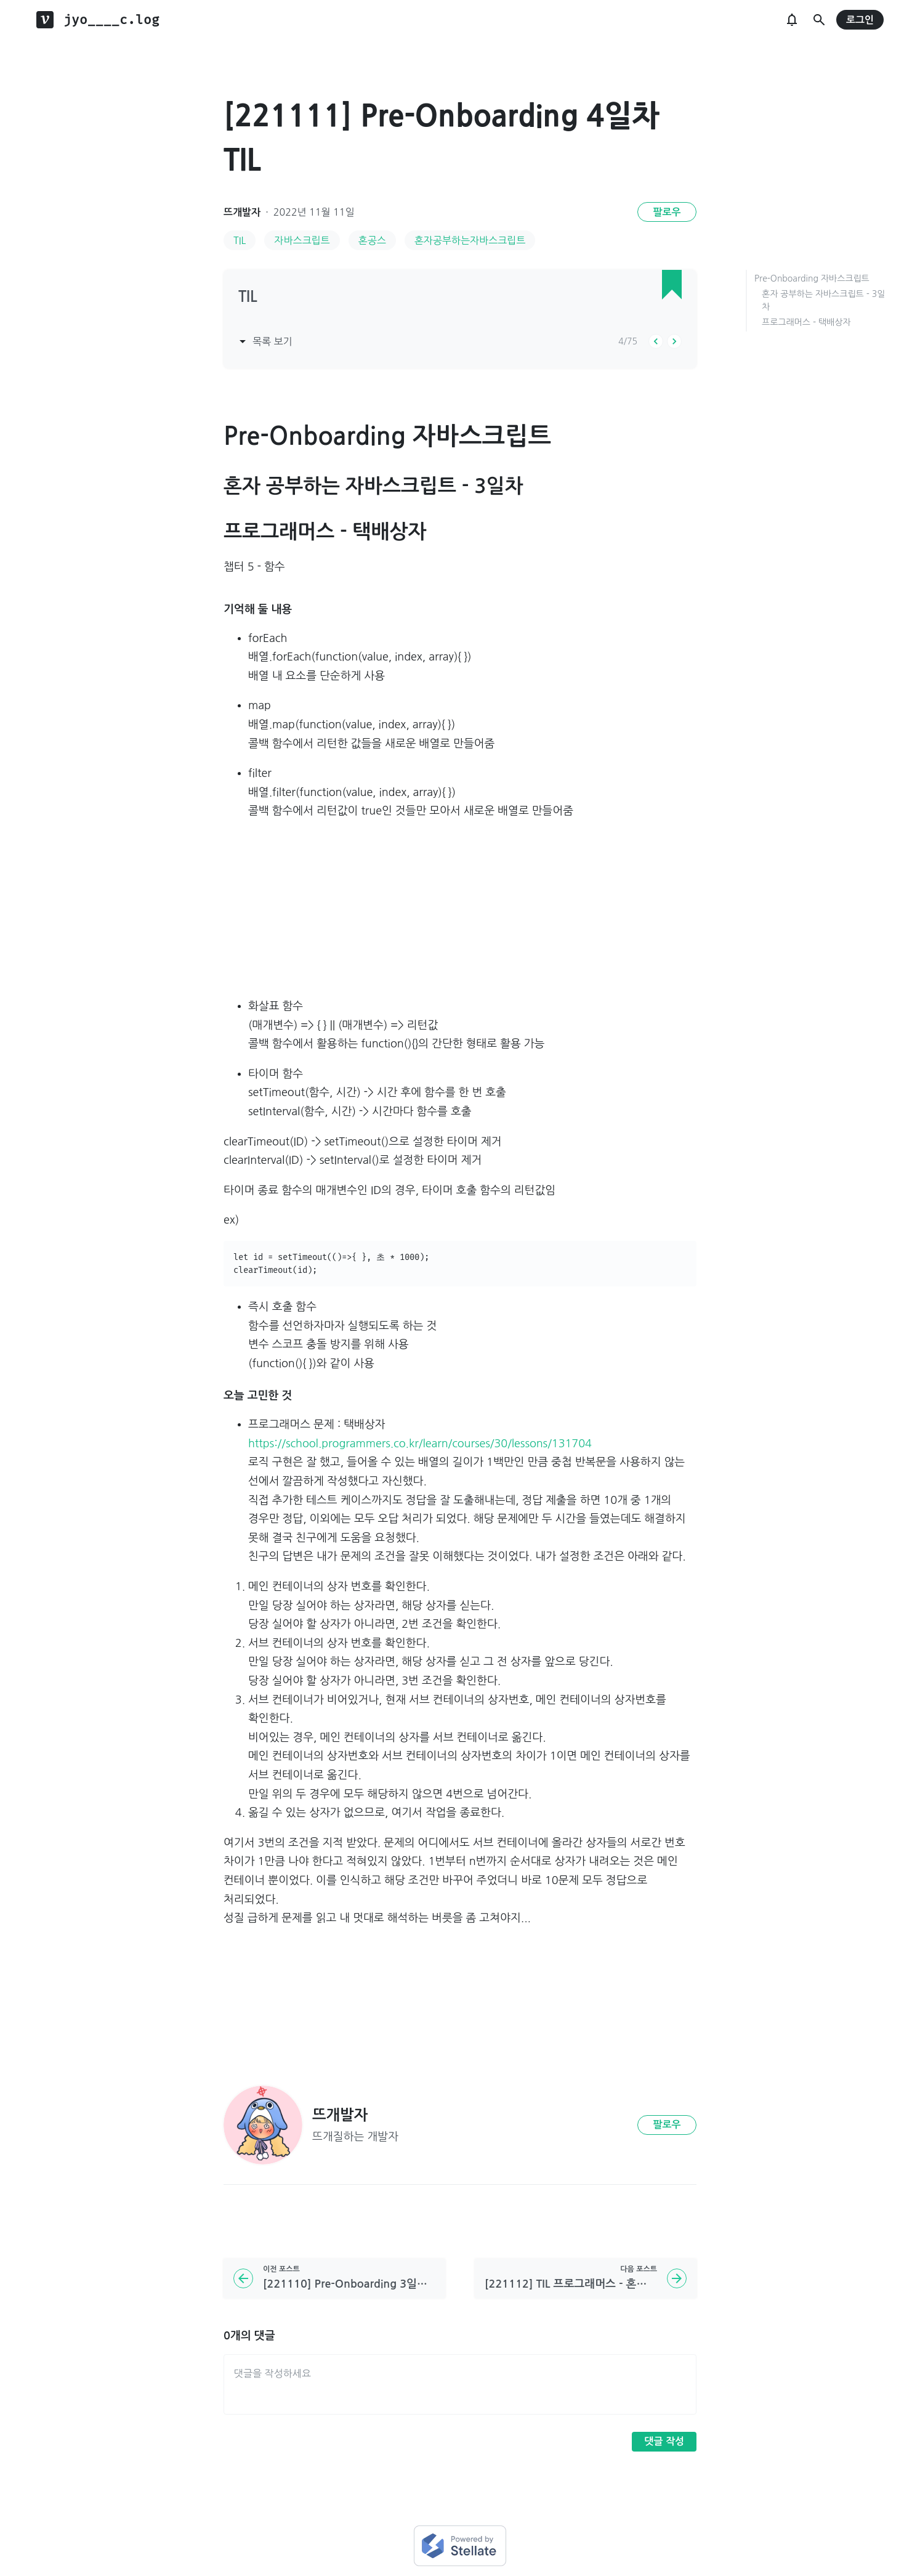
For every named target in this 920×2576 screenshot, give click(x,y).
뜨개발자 (242, 212)
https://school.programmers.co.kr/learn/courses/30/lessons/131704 (420, 1443)
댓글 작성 (664, 2441)
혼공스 (372, 240)
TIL (239, 240)
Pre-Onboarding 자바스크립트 (812, 278)
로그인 (860, 20)
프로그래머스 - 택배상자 (806, 322)
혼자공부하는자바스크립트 (469, 240)
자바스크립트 (301, 240)
